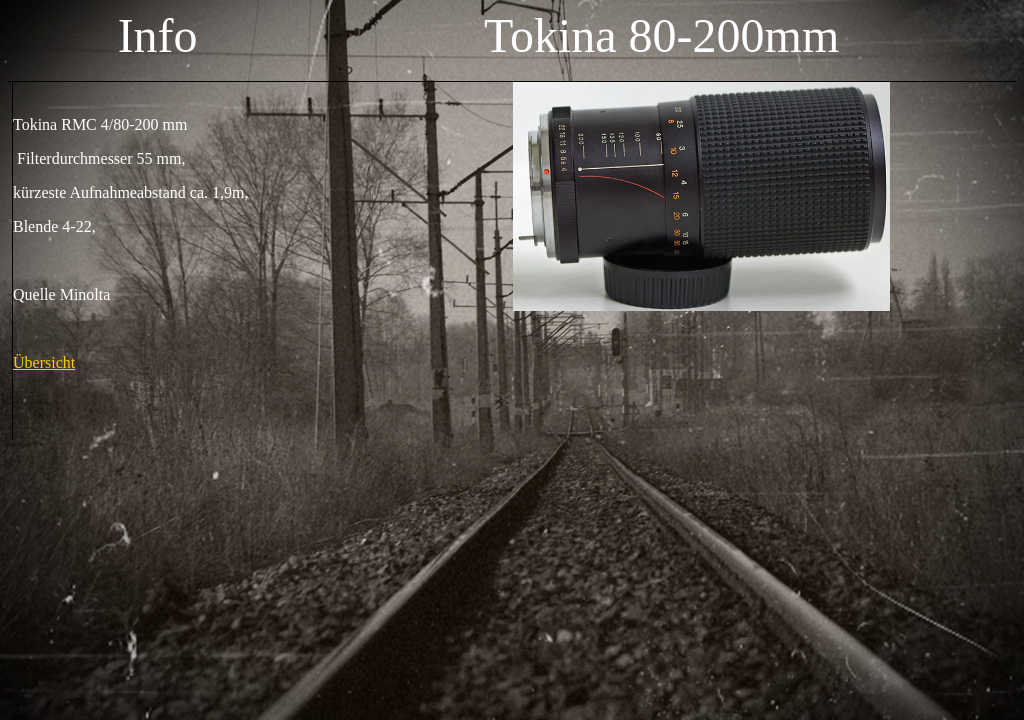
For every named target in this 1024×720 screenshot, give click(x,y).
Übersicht (44, 362)
